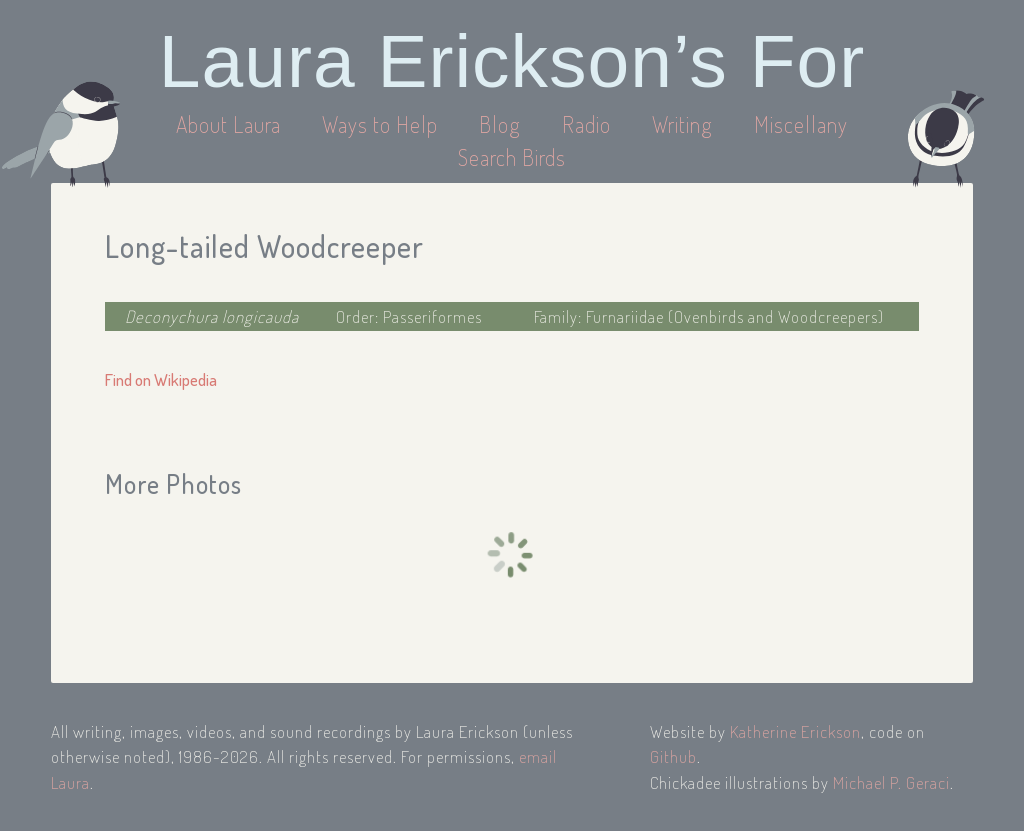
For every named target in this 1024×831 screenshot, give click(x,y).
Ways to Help (382, 124)
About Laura (231, 124)
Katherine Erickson (795, 731)
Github (673, 756)
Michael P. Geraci (891, 782)
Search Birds (512, 157)
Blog (500, 124)
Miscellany (801, 124)
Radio (589, 124)
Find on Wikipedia (161, 379)
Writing (682, 124)
